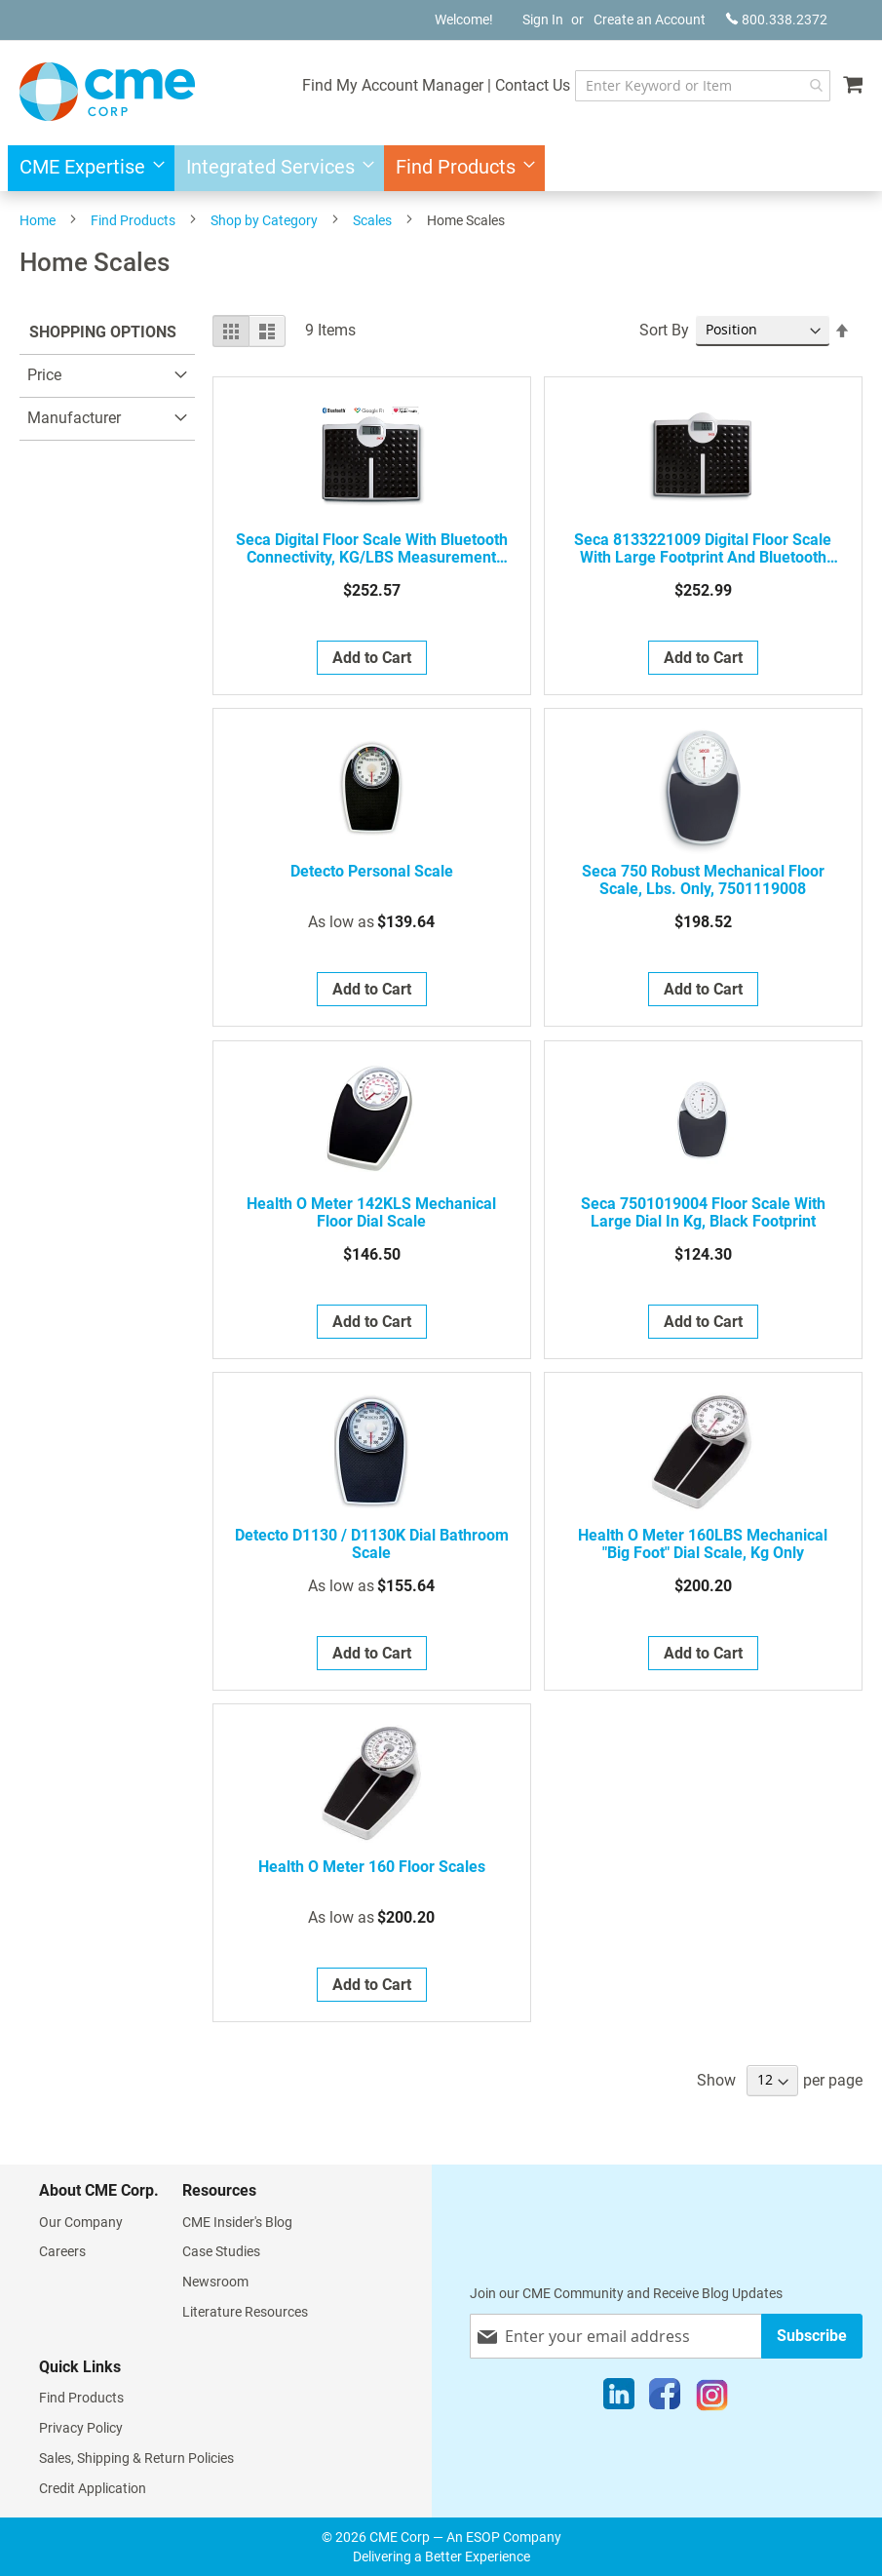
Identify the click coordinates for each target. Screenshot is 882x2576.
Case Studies (221, 2251)
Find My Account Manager (372, 85)
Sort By (664, 330)
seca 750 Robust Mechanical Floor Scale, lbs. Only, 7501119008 (703, 880)
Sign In (542, 19)
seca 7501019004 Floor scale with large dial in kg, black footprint (703, 1212)
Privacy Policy (81, 2428)
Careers (62, 2251)
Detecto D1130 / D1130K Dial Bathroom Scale (372, 1544)
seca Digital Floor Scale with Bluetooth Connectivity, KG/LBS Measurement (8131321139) (372, 548)
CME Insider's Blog (237, 2222)
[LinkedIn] (618, 2398)
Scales (372, 220)
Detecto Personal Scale (371, 871)
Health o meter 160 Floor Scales (371, 1867)
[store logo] (107, 91)
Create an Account (650, 19)
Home (37, 220)
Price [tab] (44, 375)
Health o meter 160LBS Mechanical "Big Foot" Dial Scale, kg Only (702, 1544)
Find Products (133, 220)
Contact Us (512, 85)
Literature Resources (245, 2312)
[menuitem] (86, 168)
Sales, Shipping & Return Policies (136, 2458)
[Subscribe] (812, 2336)
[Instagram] (712, 2398)
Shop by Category (264, 220)
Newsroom (215, 2281)
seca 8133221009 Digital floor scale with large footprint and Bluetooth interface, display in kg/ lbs (702, 548)
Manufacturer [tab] (74, 418)
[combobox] (692, 85)
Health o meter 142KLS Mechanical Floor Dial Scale (371, 1212)
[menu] (441, 168)
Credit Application (92, 2488)
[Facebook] (664, 2398)
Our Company (81, 2222)
